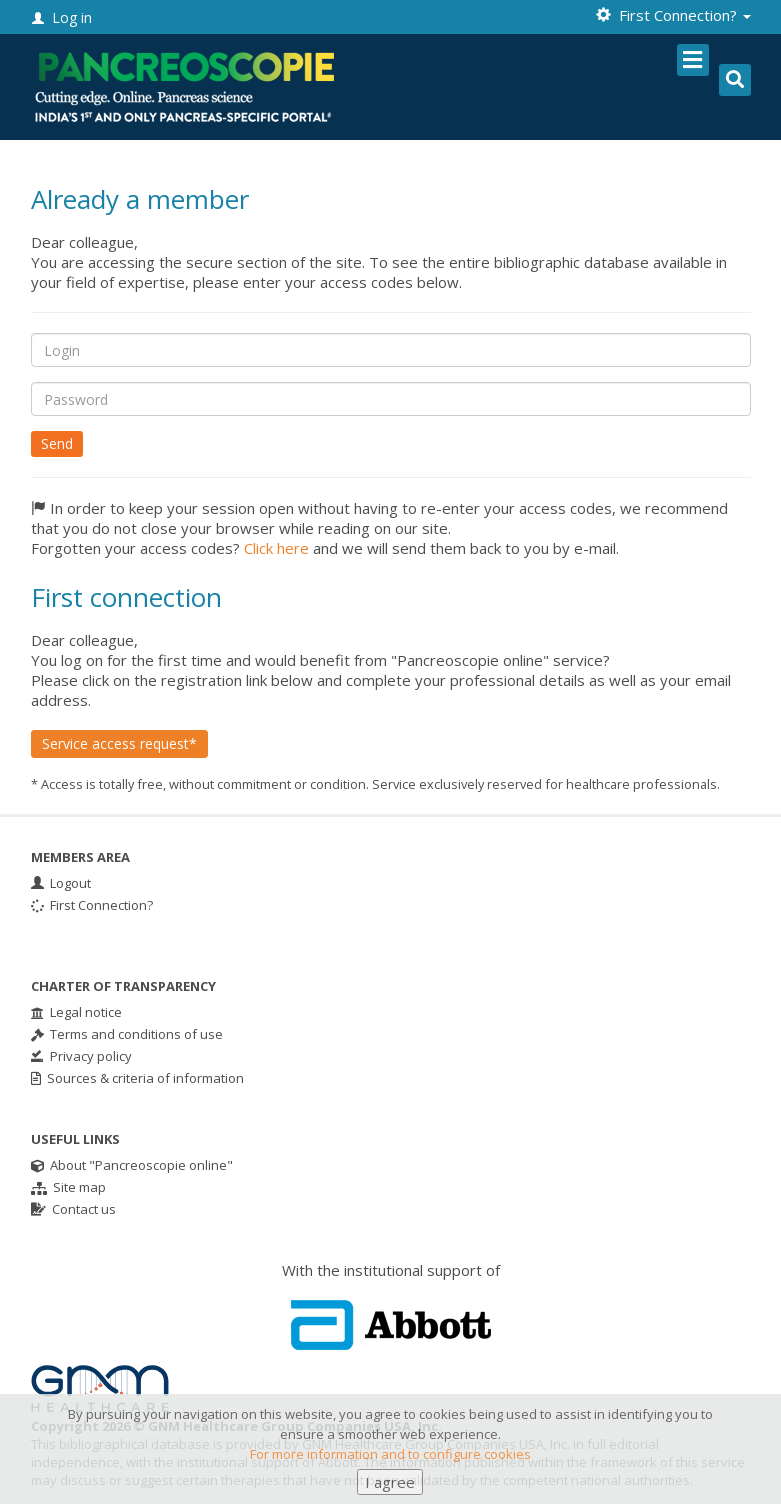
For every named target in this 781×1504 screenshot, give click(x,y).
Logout (61, 883)
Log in (62, 17)
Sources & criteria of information (137, 1078)
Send (57, 443)
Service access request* (119, 743)
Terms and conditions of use (127, 1034)
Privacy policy (81, 1056)
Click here (276, 548)
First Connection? (92, 905)
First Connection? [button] (673, 15)
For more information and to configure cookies (390, 1470)
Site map (68, 1187)
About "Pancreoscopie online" (132, 1165)
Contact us (73, 1209)
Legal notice (76, 1012)
